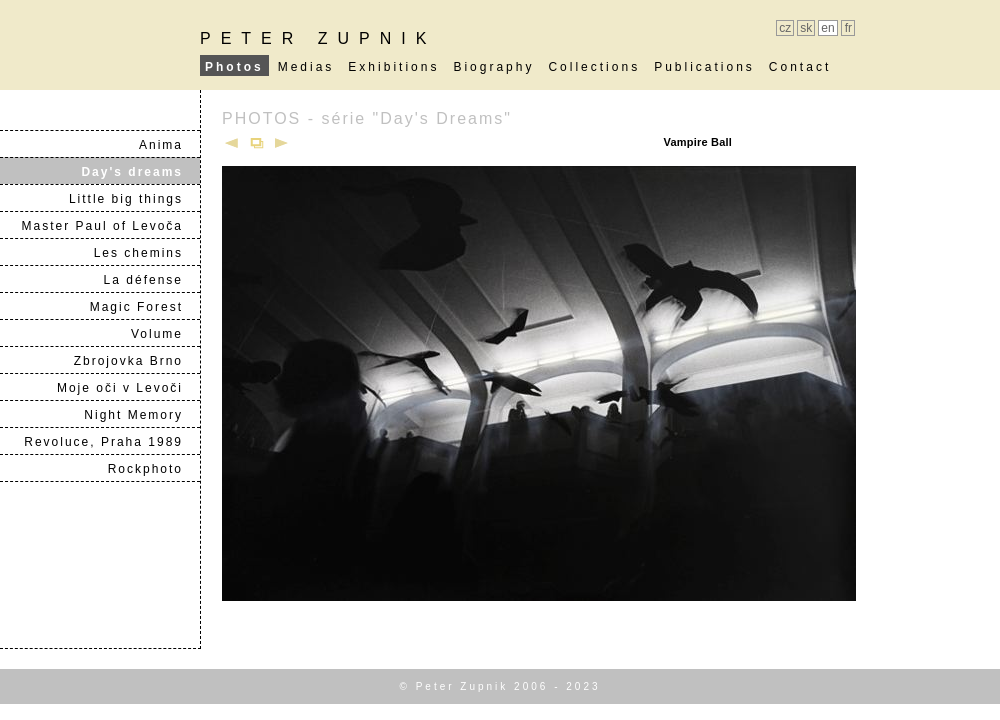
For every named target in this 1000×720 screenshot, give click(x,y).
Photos (234, 67)
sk (806, 28)
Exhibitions (393, 67)
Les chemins (146, 253)
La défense (151, 280)
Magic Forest (144, 307)
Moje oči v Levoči (128, 388)
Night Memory (141, 415)
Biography (493, 67)
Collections (594, 67)
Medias (306, 67)
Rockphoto (153, 469)
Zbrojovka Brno (136, 361)
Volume (165, 334)
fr (848, 28)
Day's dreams (140, 172)
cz (785, 28)
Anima (169, 145)
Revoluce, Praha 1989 (111, 442)
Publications (704, 67)
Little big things (134, 199)
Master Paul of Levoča (110, 226)
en (827, 28)
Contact (800, 67)
